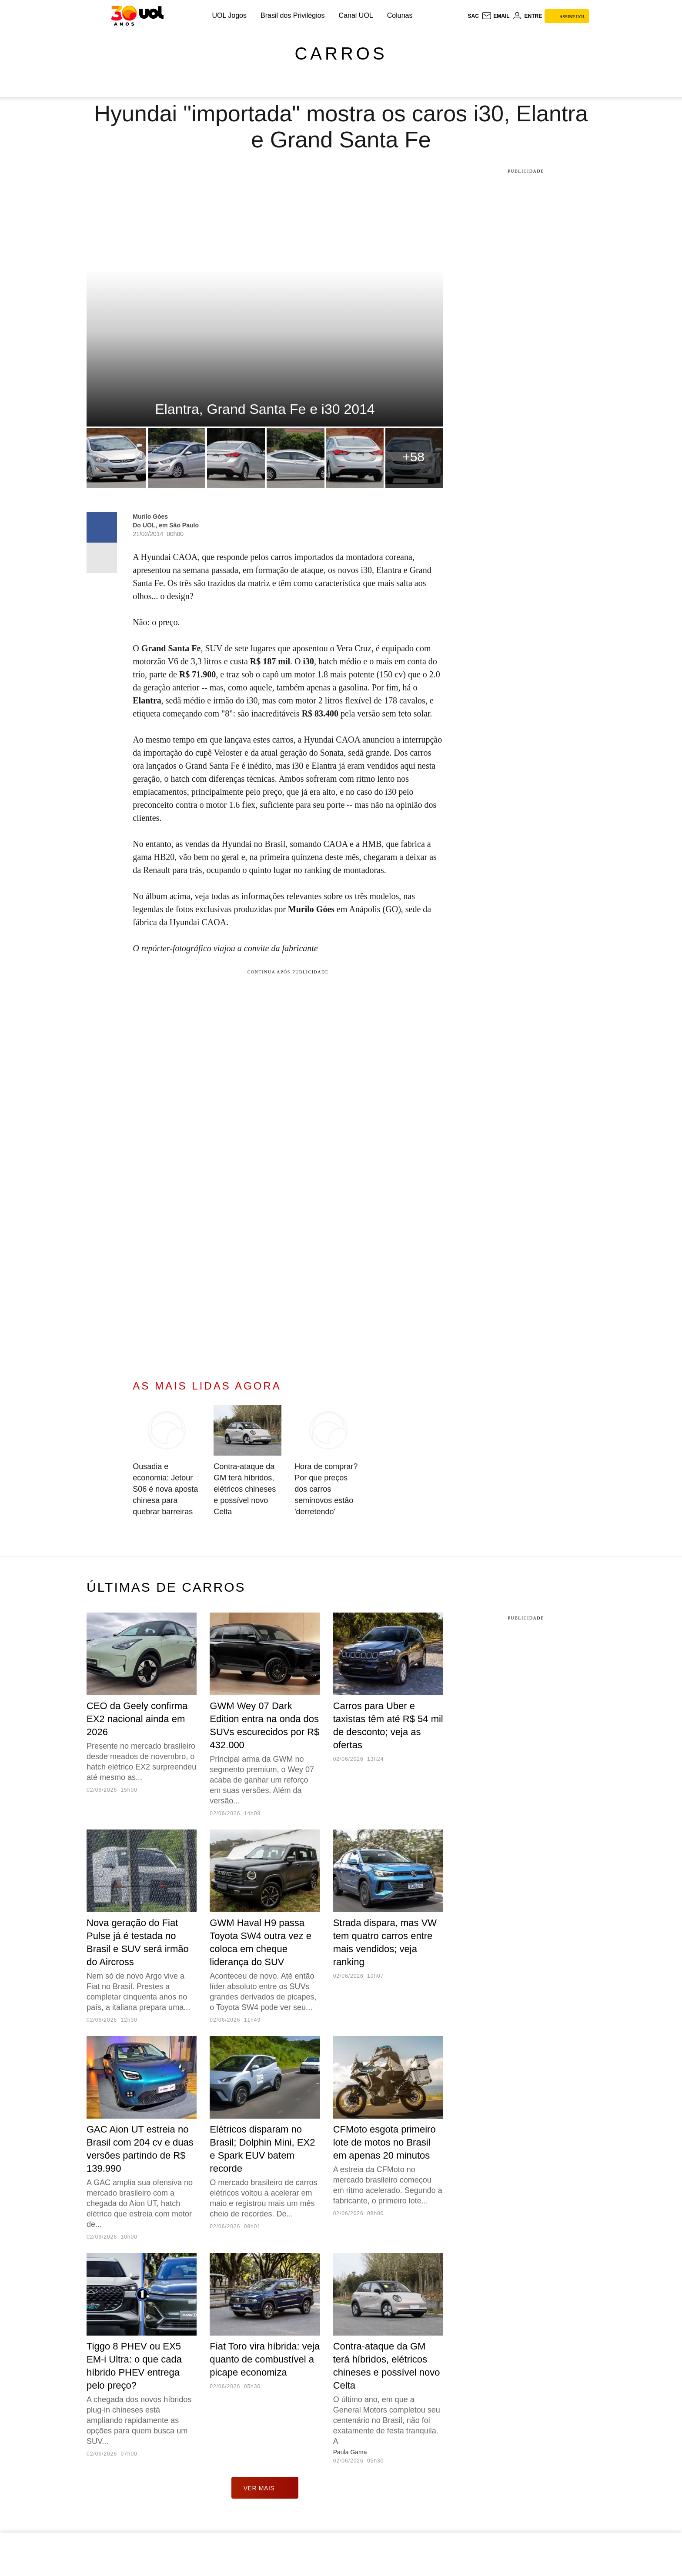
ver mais (265, 2488)
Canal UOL (356, 15)
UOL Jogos (229, 15)
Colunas (400, 15)
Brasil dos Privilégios (293, 15)
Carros (340, 53)
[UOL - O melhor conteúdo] (137, 15)
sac (473, 16)
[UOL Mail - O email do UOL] (495, 16)
